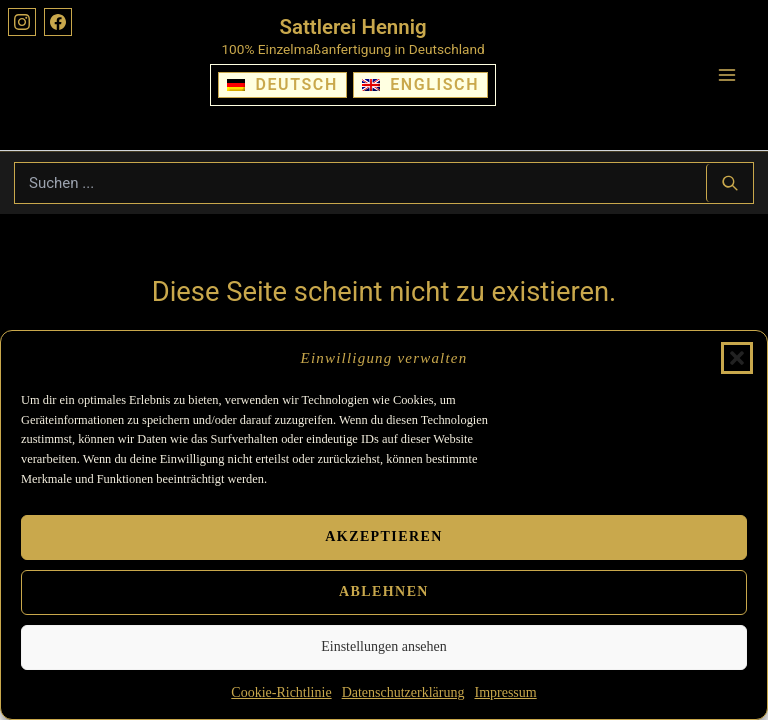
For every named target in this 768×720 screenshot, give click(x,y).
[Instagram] (22, 22)
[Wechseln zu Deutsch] (282, 85)
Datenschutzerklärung (403, 692)
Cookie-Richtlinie (281, 692)
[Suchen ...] (729, 183)
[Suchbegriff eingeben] (360, 183)
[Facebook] (58, 22)
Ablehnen (384, 591)
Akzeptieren (383, 536)
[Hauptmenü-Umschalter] (727, 75)
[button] (737, 358)
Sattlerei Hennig (353, 27)
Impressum (505, 692)
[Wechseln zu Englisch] (420, 85)
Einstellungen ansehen (384, 646)
